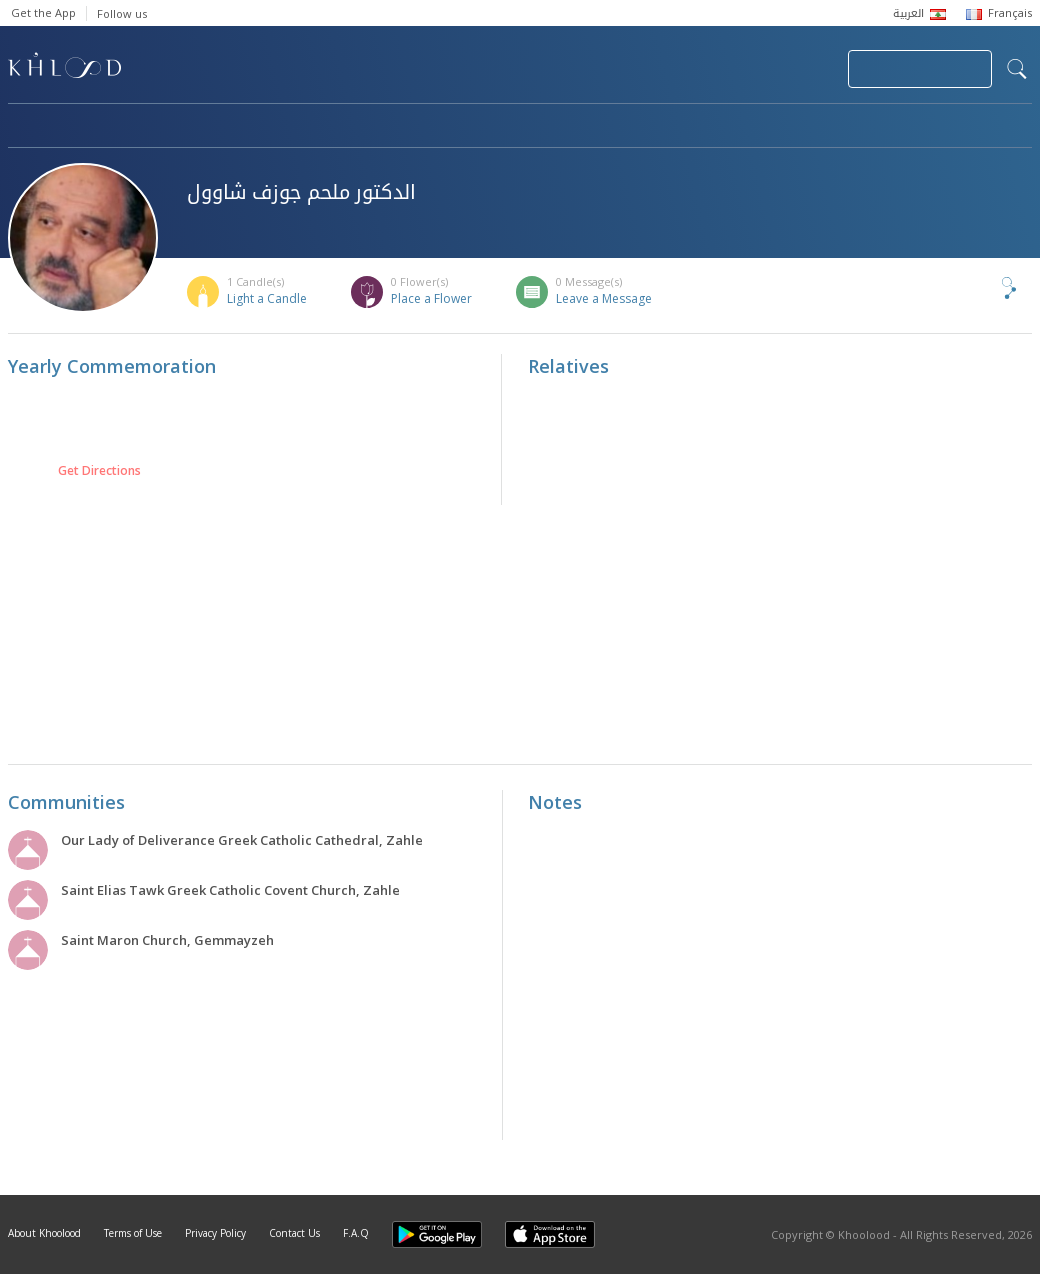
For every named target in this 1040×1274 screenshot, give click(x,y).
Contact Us (294, 1233)
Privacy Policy (215, 1233)
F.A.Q (356, 1233)
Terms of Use (133, 1233)
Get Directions (99, 471)
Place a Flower (431, 298)
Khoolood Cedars (973, 127)
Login (798, 69)
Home (26, 127)
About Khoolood (44, 1233)
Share (976, 288)
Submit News (698, 69)
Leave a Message (604, 298)
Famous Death (706, 127)
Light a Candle (267, 298)
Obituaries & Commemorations (209, 127)
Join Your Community (920, 69)
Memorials (558, 127)
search (1017, 69)
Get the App (43, 12)
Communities (414, 127)
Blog (835, 127)
